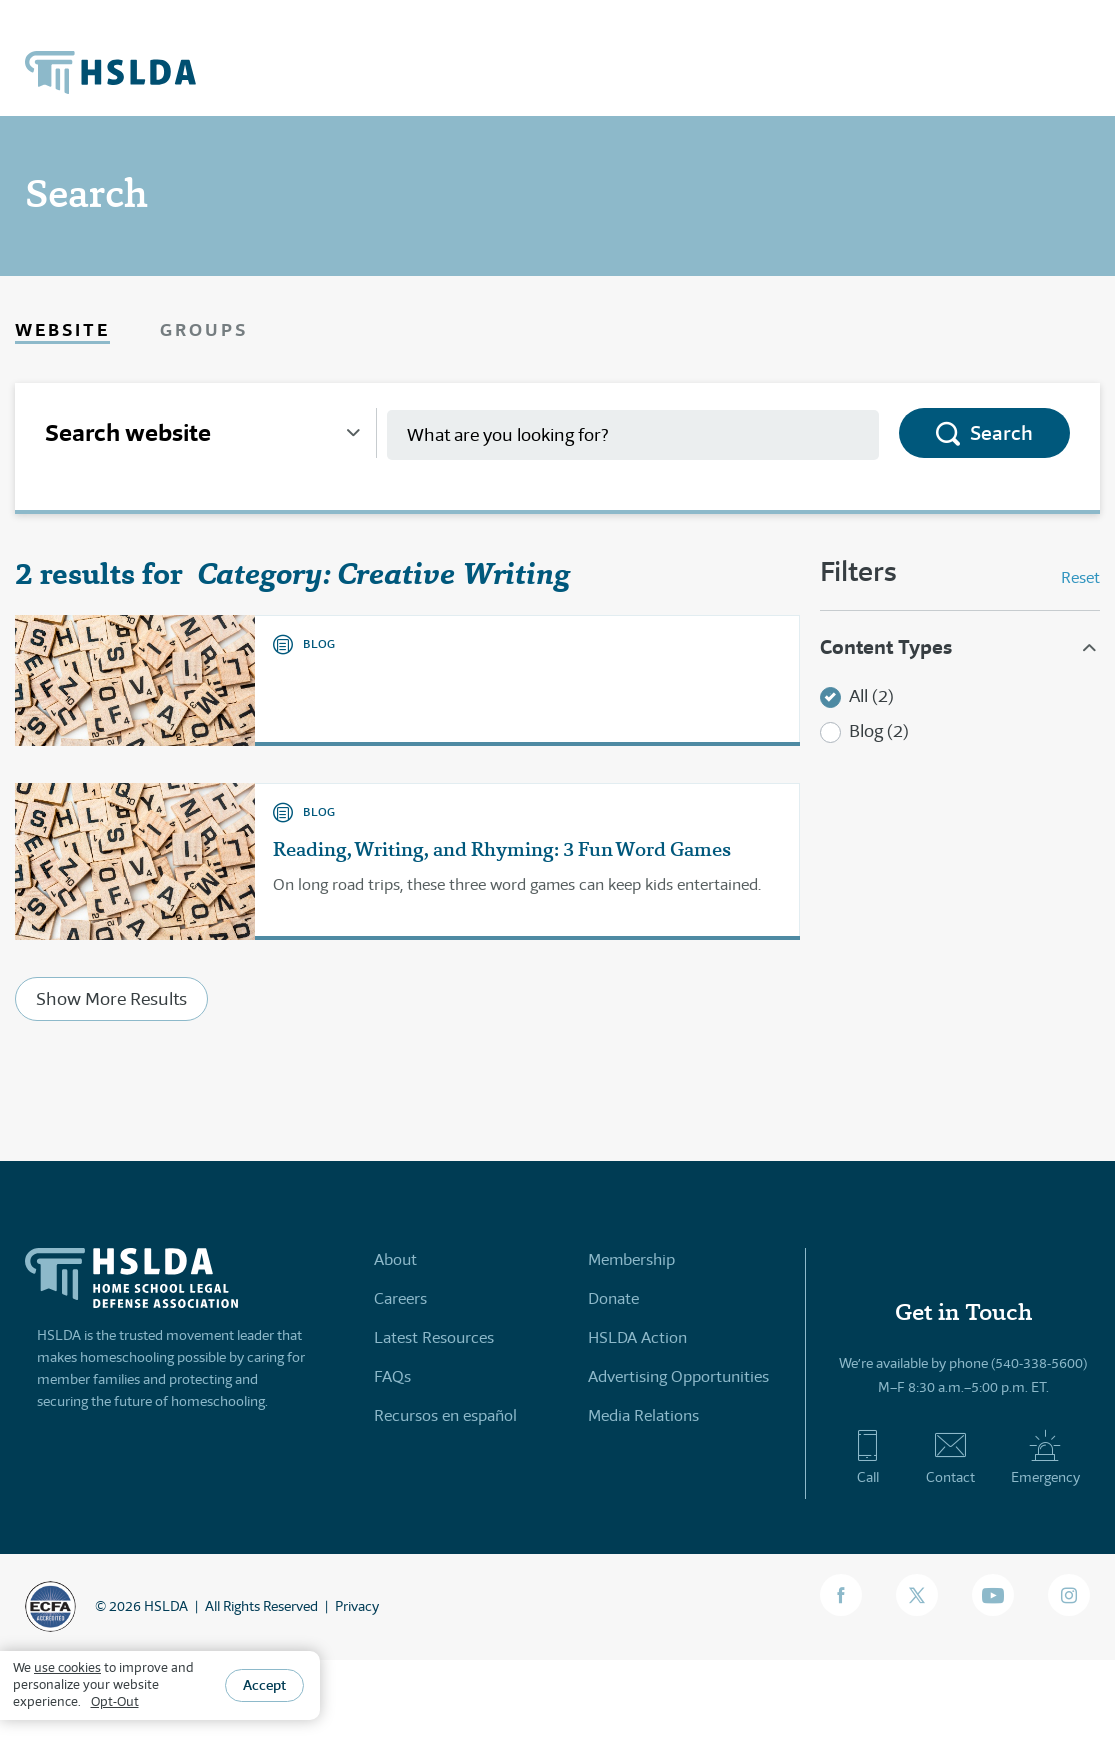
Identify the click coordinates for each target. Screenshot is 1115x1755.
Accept (264, 1685)
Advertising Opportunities (678, 1376)
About (395, 1259)
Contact (950, 1457)
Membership (631, 1259)
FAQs (392, 1376)
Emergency (1045, 1457)
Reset (1080, 577)
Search (1001, 433)
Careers (400, 1298)
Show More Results (111, 999)
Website (62, 329)
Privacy (357, 1606)
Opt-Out (115, 1701)
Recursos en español (445, 1415)
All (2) (871, 696)
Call (867, 1457)
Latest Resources (434, 1337)
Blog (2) (879, 731)
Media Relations (643, 1415)
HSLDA (166, 1606)
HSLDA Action (637, 1337)
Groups (204, 329)
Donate (613, 1298)
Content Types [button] (886, 647)
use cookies (67, 1667)
